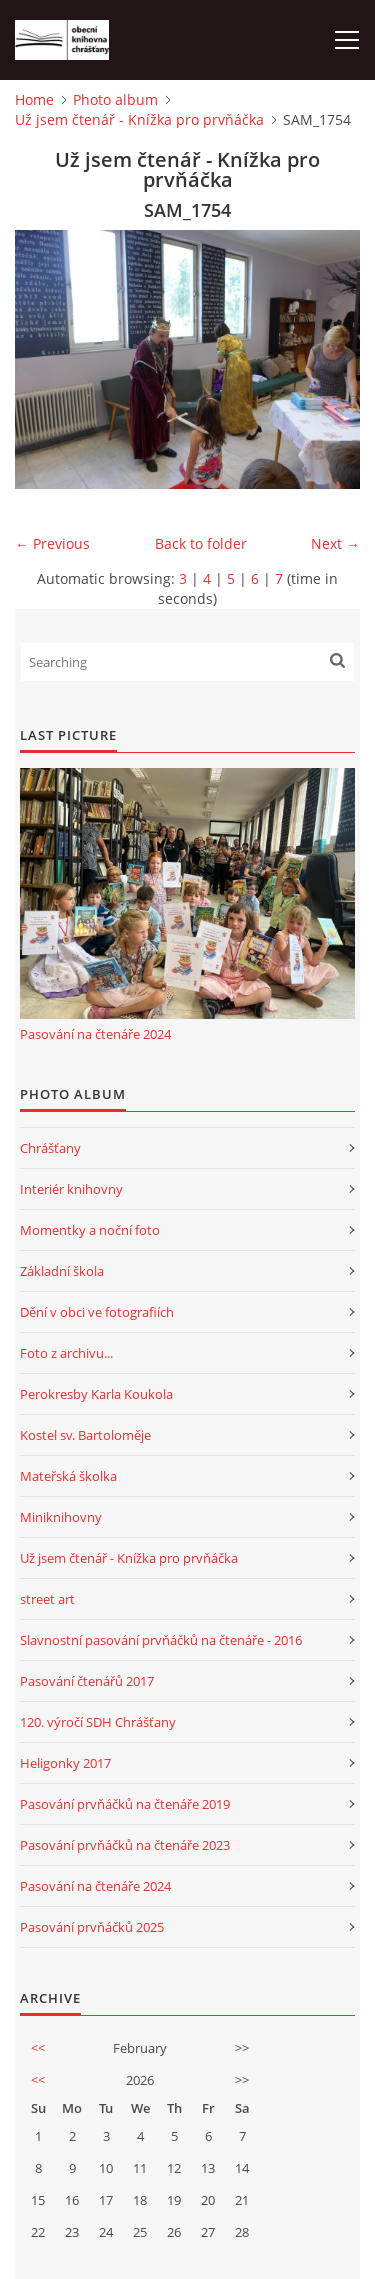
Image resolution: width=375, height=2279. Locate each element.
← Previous (52, 543)
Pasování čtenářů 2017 (87, 1681)
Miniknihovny (61, 1517)
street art (47, 1599)
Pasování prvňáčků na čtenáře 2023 (125, 1845)
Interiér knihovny (71, 1189)
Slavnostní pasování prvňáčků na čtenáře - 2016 (161, 1640)
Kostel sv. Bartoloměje (85, 1435)
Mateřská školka (68, 1476)
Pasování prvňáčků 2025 (92, 1927)
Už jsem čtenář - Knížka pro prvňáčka (139, 119)
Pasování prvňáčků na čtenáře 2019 (125, 1804)
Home (34, 99)
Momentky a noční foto (90, 1230)
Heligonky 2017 (65, 1763)
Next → (335, 543)
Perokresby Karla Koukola (96, 1394)
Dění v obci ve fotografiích (97, 1312)
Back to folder (201, 543)
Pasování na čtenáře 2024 (95, 1034)
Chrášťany (50, 1148)
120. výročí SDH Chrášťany (98, 1722)
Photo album (115, 99)
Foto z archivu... (66, 1353)
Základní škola (62, 1271)
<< (38, 2048)
